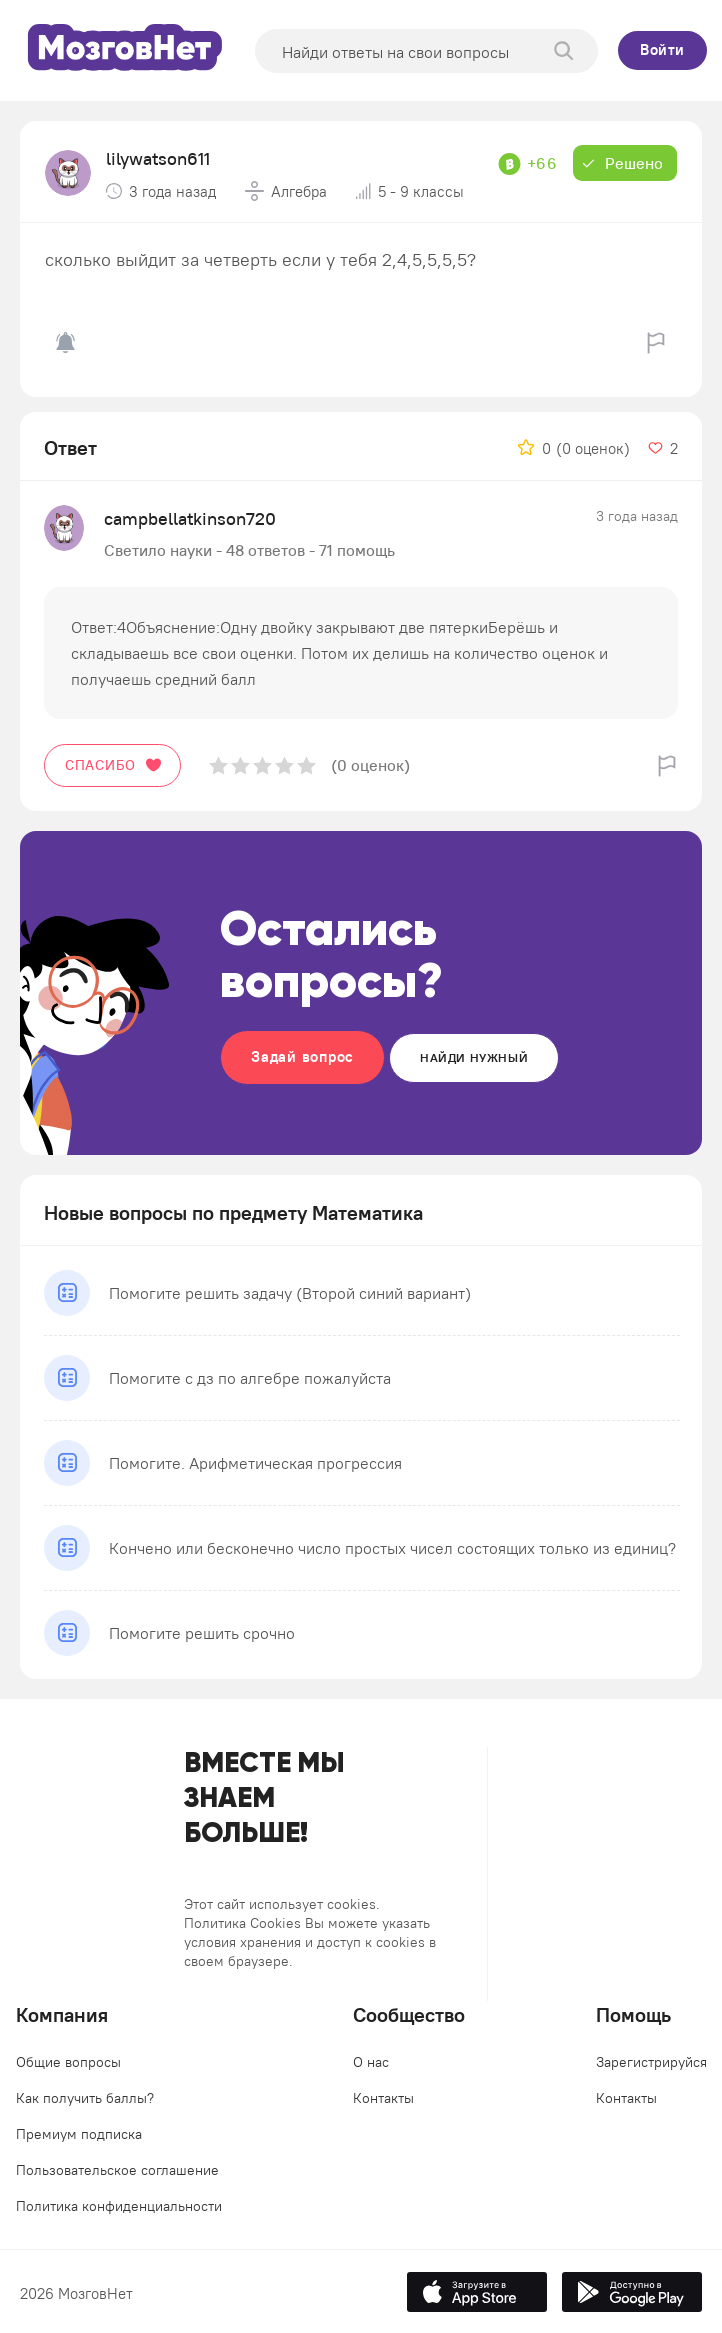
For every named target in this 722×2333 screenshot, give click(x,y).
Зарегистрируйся (651, 2062)
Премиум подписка (79, 2134)
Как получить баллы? (85, 2098)
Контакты (383, 2098)
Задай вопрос (302, 1056)
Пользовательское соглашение (117, 2170)
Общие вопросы (68, 2062)
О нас (371, 2062)
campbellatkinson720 (190, 518)
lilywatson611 (158, 158)
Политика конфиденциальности (119, 2206)
